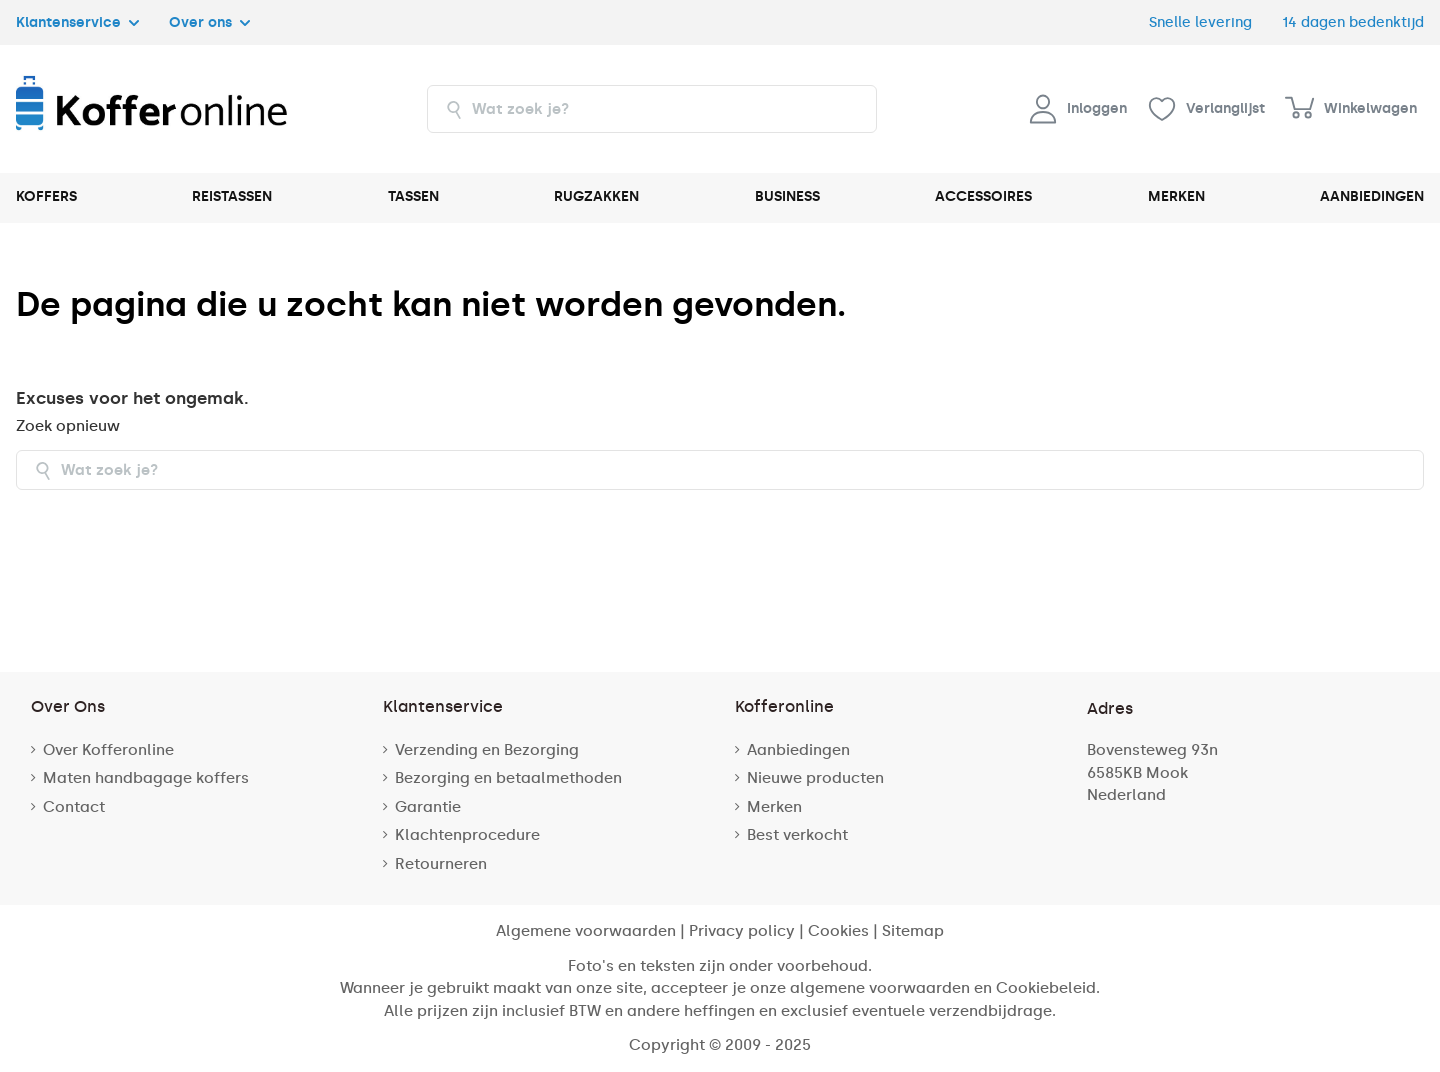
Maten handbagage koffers (146, 778)
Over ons (209, 22)
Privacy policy (742, 931)
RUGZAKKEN (596, 196)
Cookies (838, 931)
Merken (774, 807)
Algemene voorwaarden (586, 931)
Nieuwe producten (815, 778)
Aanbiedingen (798, 750)
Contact (74, 807)
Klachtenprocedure (467, 835)
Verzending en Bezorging (487, 750)
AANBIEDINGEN (1372, 196)
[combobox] (652, 109)
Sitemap (913, 931)
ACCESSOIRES (983, 196)
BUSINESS (787, 196)
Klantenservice (77, 22)
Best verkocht (797, 835)
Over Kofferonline (108, 750)
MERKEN (1176, 196)
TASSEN (413, 196)
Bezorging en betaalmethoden (508, 778)
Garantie (428, 807)
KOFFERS (46, 196)
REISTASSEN (232, 196)
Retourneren (441, 864)
